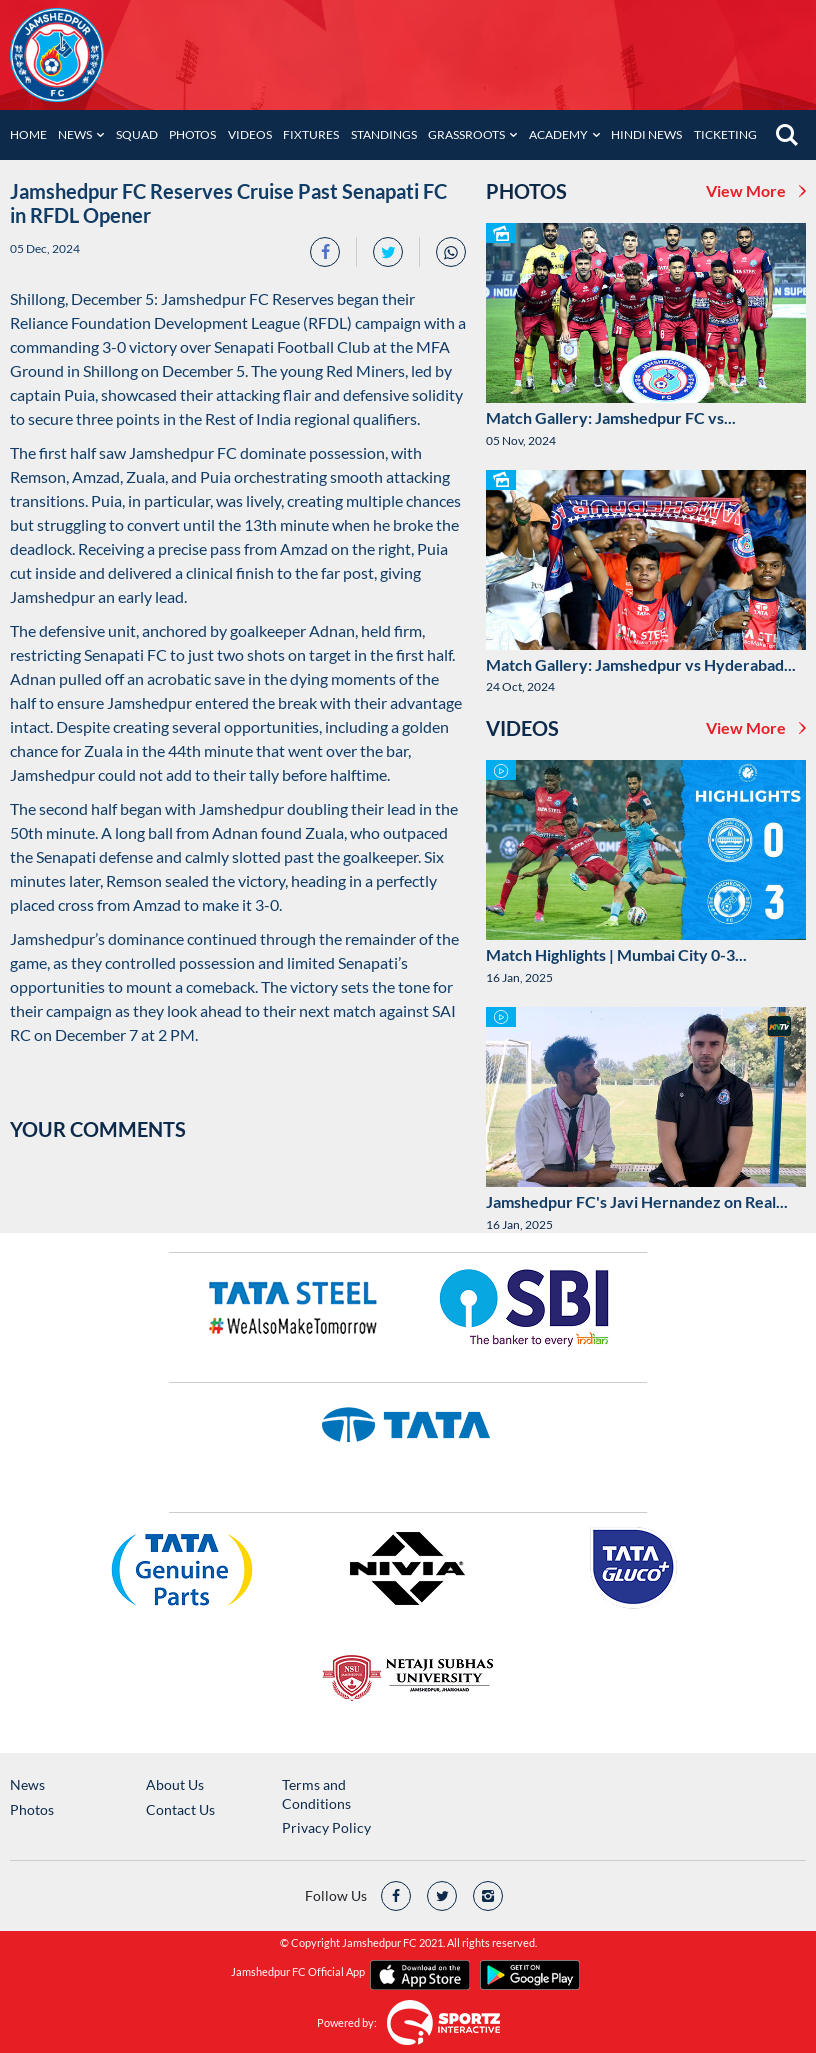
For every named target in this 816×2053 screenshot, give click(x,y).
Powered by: (347, 2022)
